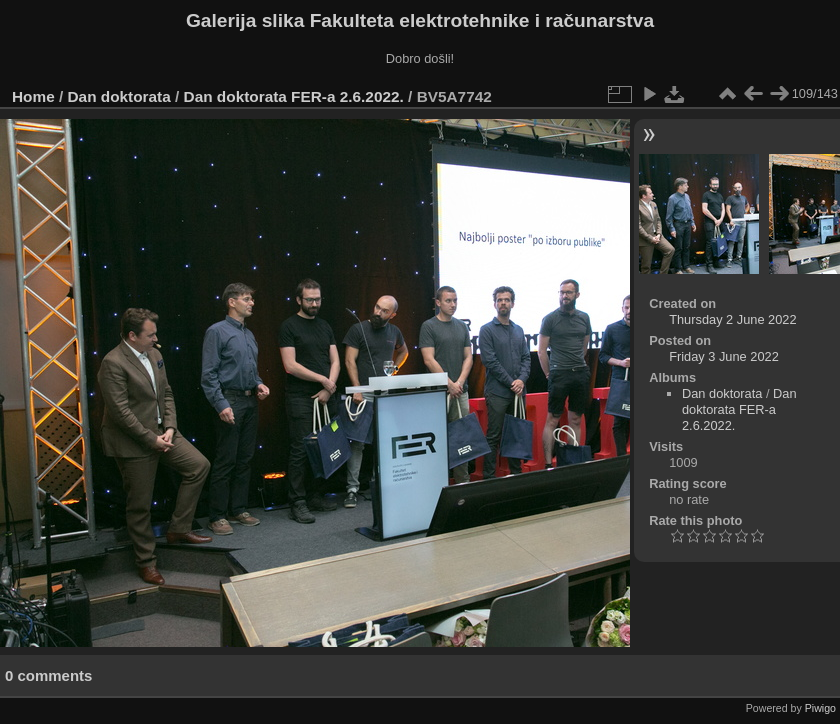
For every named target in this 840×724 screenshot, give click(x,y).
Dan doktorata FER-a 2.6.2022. (294, 96)
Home (33, 96)
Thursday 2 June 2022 (732, 319)
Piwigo (820, 708)
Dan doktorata (119, 96)
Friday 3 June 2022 (724, 356)
